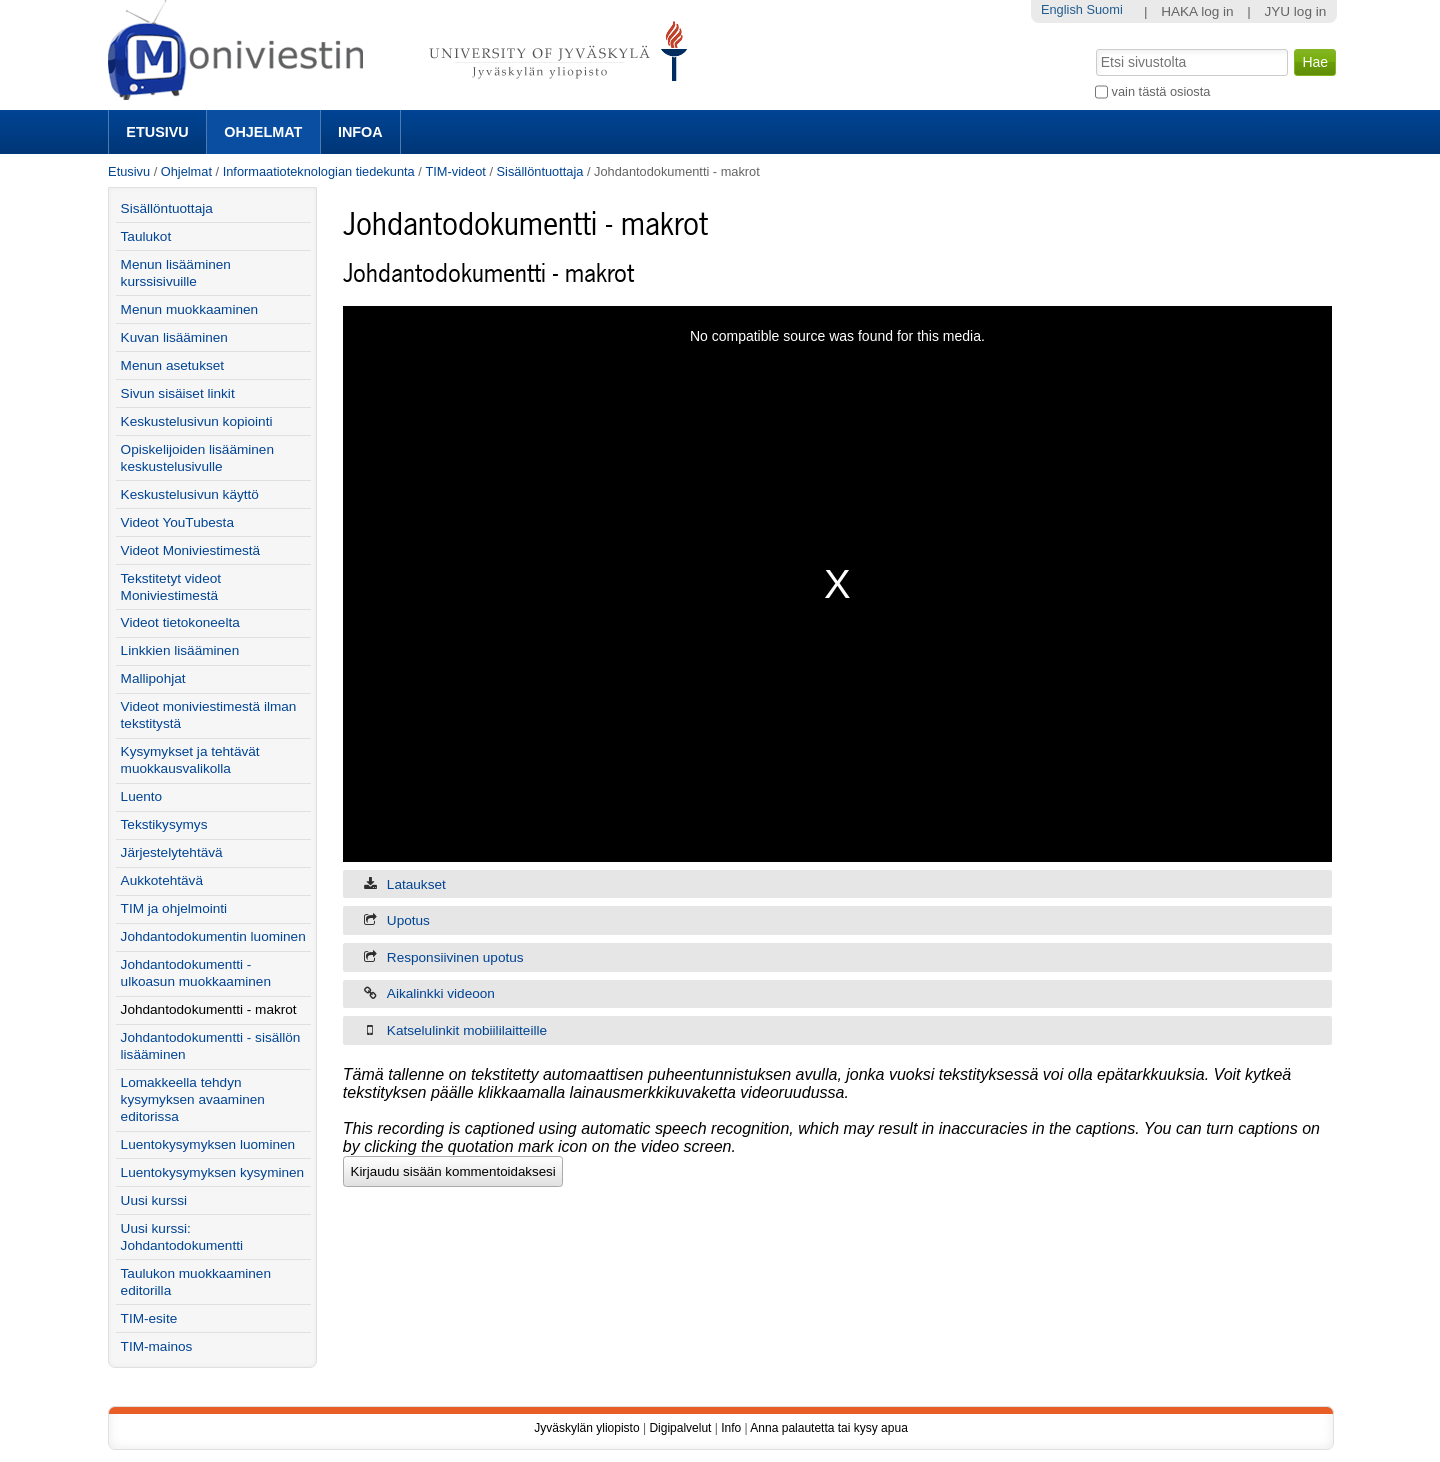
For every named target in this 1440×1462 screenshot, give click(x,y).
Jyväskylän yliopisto (586, 1428)
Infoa (360, 132)
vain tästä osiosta (1161, 91)
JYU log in (1295, 11)
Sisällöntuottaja (540, 171)
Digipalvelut (680, 1428)
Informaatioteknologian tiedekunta (319, 171)
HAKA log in (1197, 11)
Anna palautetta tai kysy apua (828, 1428)
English (1062, 9)
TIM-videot (455, 171)
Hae (1094, 47)
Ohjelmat (263, 132)
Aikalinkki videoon (441, 993)
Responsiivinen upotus (455, 957)
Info (731, 1428)
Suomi (1104, 9)
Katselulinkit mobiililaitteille (467, 1030)
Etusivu (157, 132)
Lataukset (416, 884)
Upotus (408, 920)
